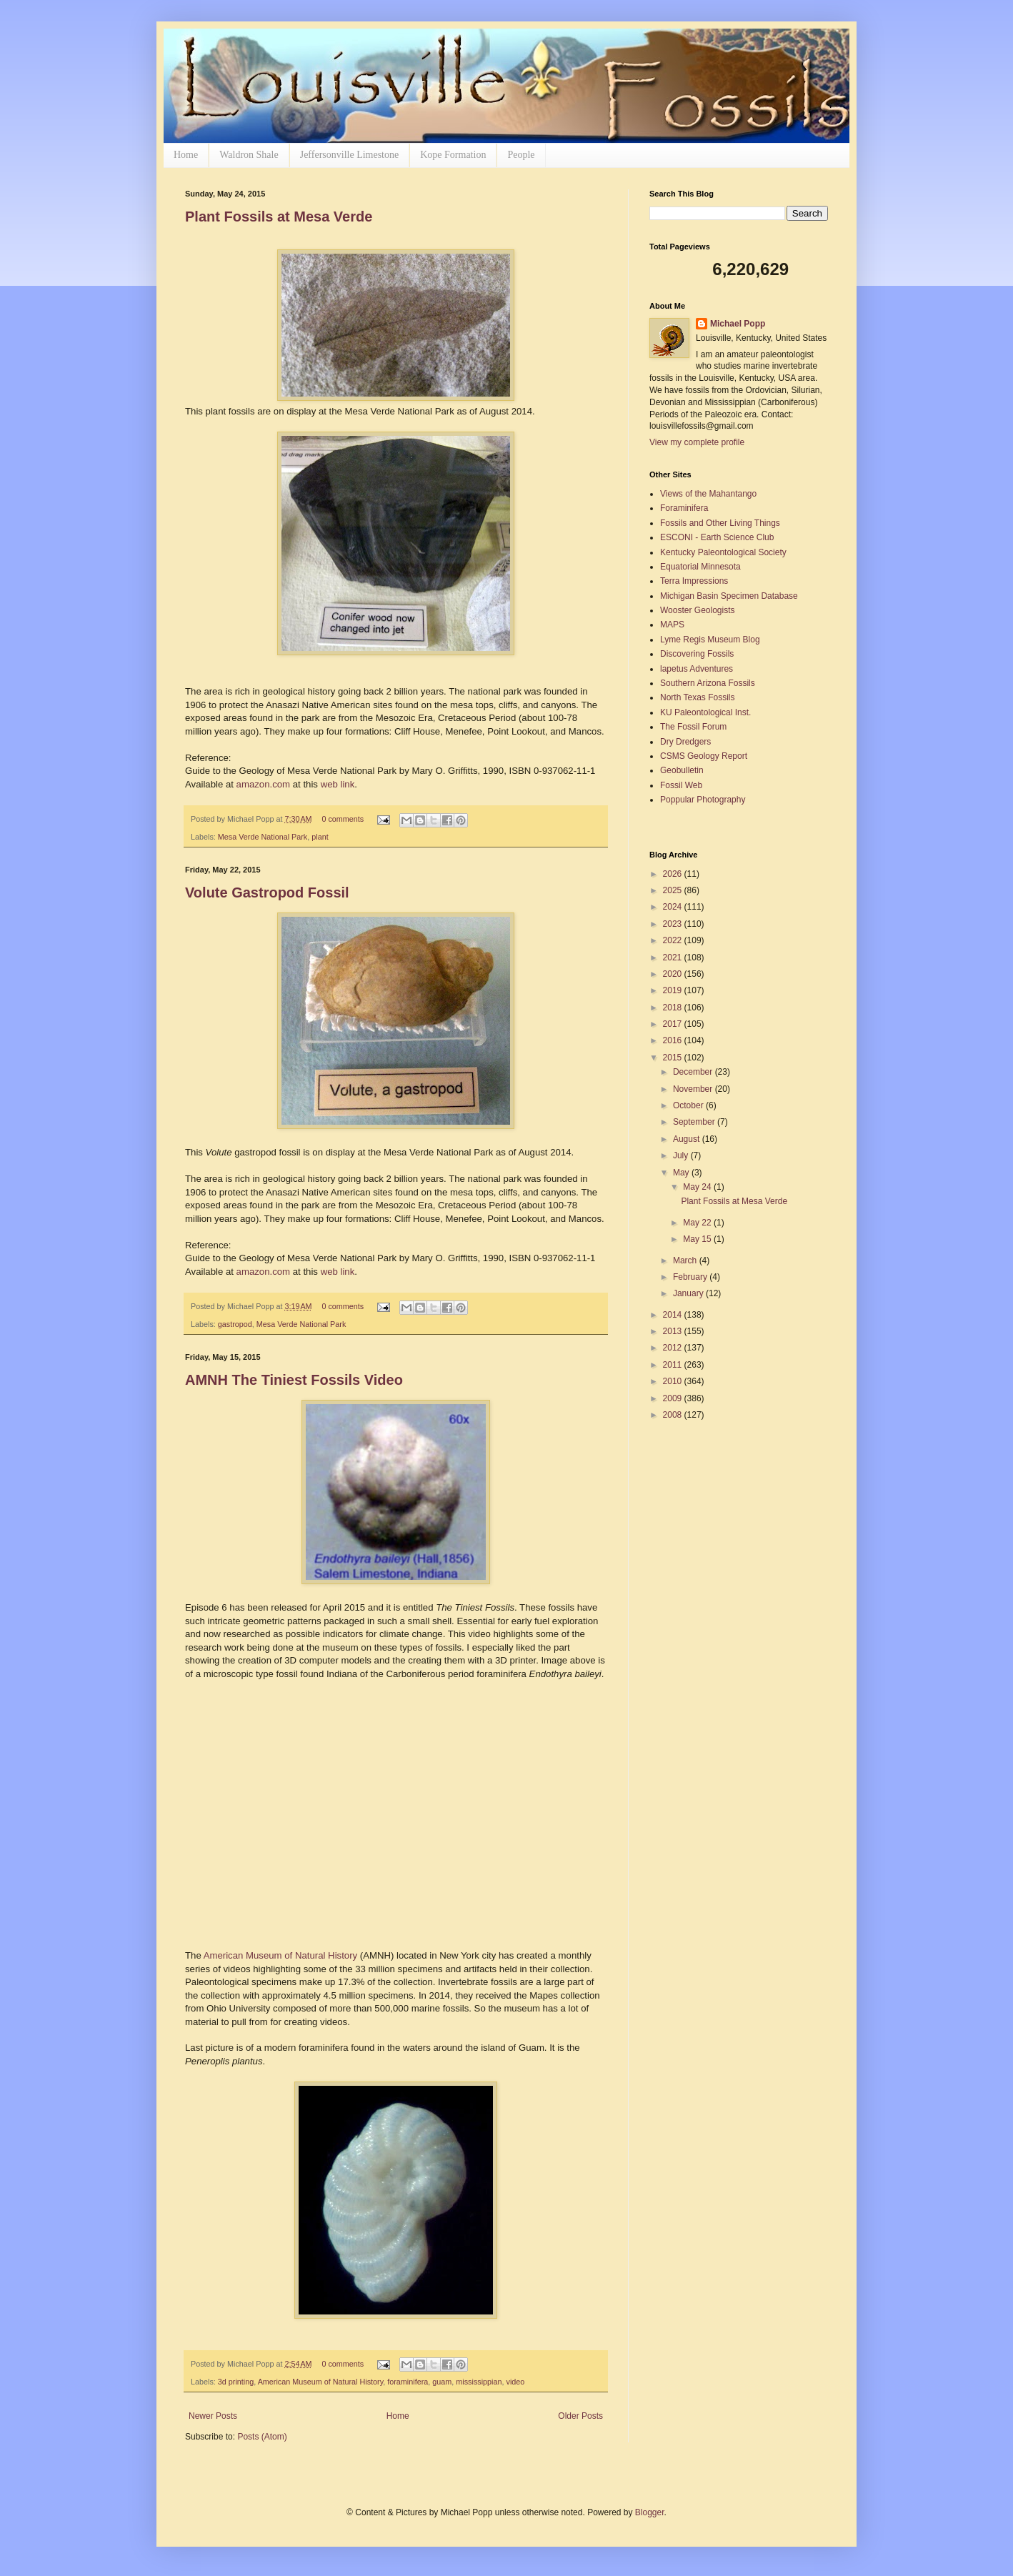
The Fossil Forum (693, 727)
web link (338, 784)
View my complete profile (696, 442)
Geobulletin (682, 770)
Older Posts (580, 2416)
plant (319, 836)
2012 (673, 1348)
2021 (673, 958)
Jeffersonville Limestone (349, 154)
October (689, 1105)
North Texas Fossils (697, 697)
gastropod (235, 1324)
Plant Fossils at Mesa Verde (278, 216)
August (687, 1139)
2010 (673, 1381)
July (682, 1155)
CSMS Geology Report (703, 756)
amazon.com (263, 784)
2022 (673, 940)
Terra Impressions (694, 581)
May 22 (698, 1223)
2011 (673, 1365)
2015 (673, 1058)
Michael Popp (737, 324)
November (694, 1089)
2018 (673, 1008)
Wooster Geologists (697, 610)
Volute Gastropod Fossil (267, 892)
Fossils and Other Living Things (720, 523)
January (689, 1293)
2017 (673, 1024)
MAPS (672, 625)
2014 (673, 1315)
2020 (673, 974)
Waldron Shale (248, 154)
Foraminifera (684, 508)
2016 (673, 1040)
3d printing (236, 2381)
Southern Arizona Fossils (707, 683)
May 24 (698, 1187)
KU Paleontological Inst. (705, 712)
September (695, 1122)
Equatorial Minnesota (700, 567)
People (520, 154)
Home (186, 154)
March (686, 1260)
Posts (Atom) (261, 2437)
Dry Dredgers (685, 742)
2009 (673, 1398)
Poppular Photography (702, 800)
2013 (673, 1331)
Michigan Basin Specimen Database (729, 596)
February (691, 1277)
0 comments (342, 819)
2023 (673, 924)
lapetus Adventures (696, 669)
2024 (673, 907)
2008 (673, 1415)
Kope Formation (453, 154)
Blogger (649, 2512)
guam (441, 2381)
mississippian (478, 2381)
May (682, 1173)
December (694, 1072)
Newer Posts (213, 2416)
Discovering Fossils (697, 654)
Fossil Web (681, 785)
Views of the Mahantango (708, 494)
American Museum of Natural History (280, 1955)
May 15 (698, 1239)
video (515, 2381)
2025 (673, 890)
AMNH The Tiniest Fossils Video (294, 1380)
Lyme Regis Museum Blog (710, 640)
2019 (673, 990)
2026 (673, 874)
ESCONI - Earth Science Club (717, 537)
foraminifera (407, 2381)
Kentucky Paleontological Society (723, 552)
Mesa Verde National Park (262, 836)
